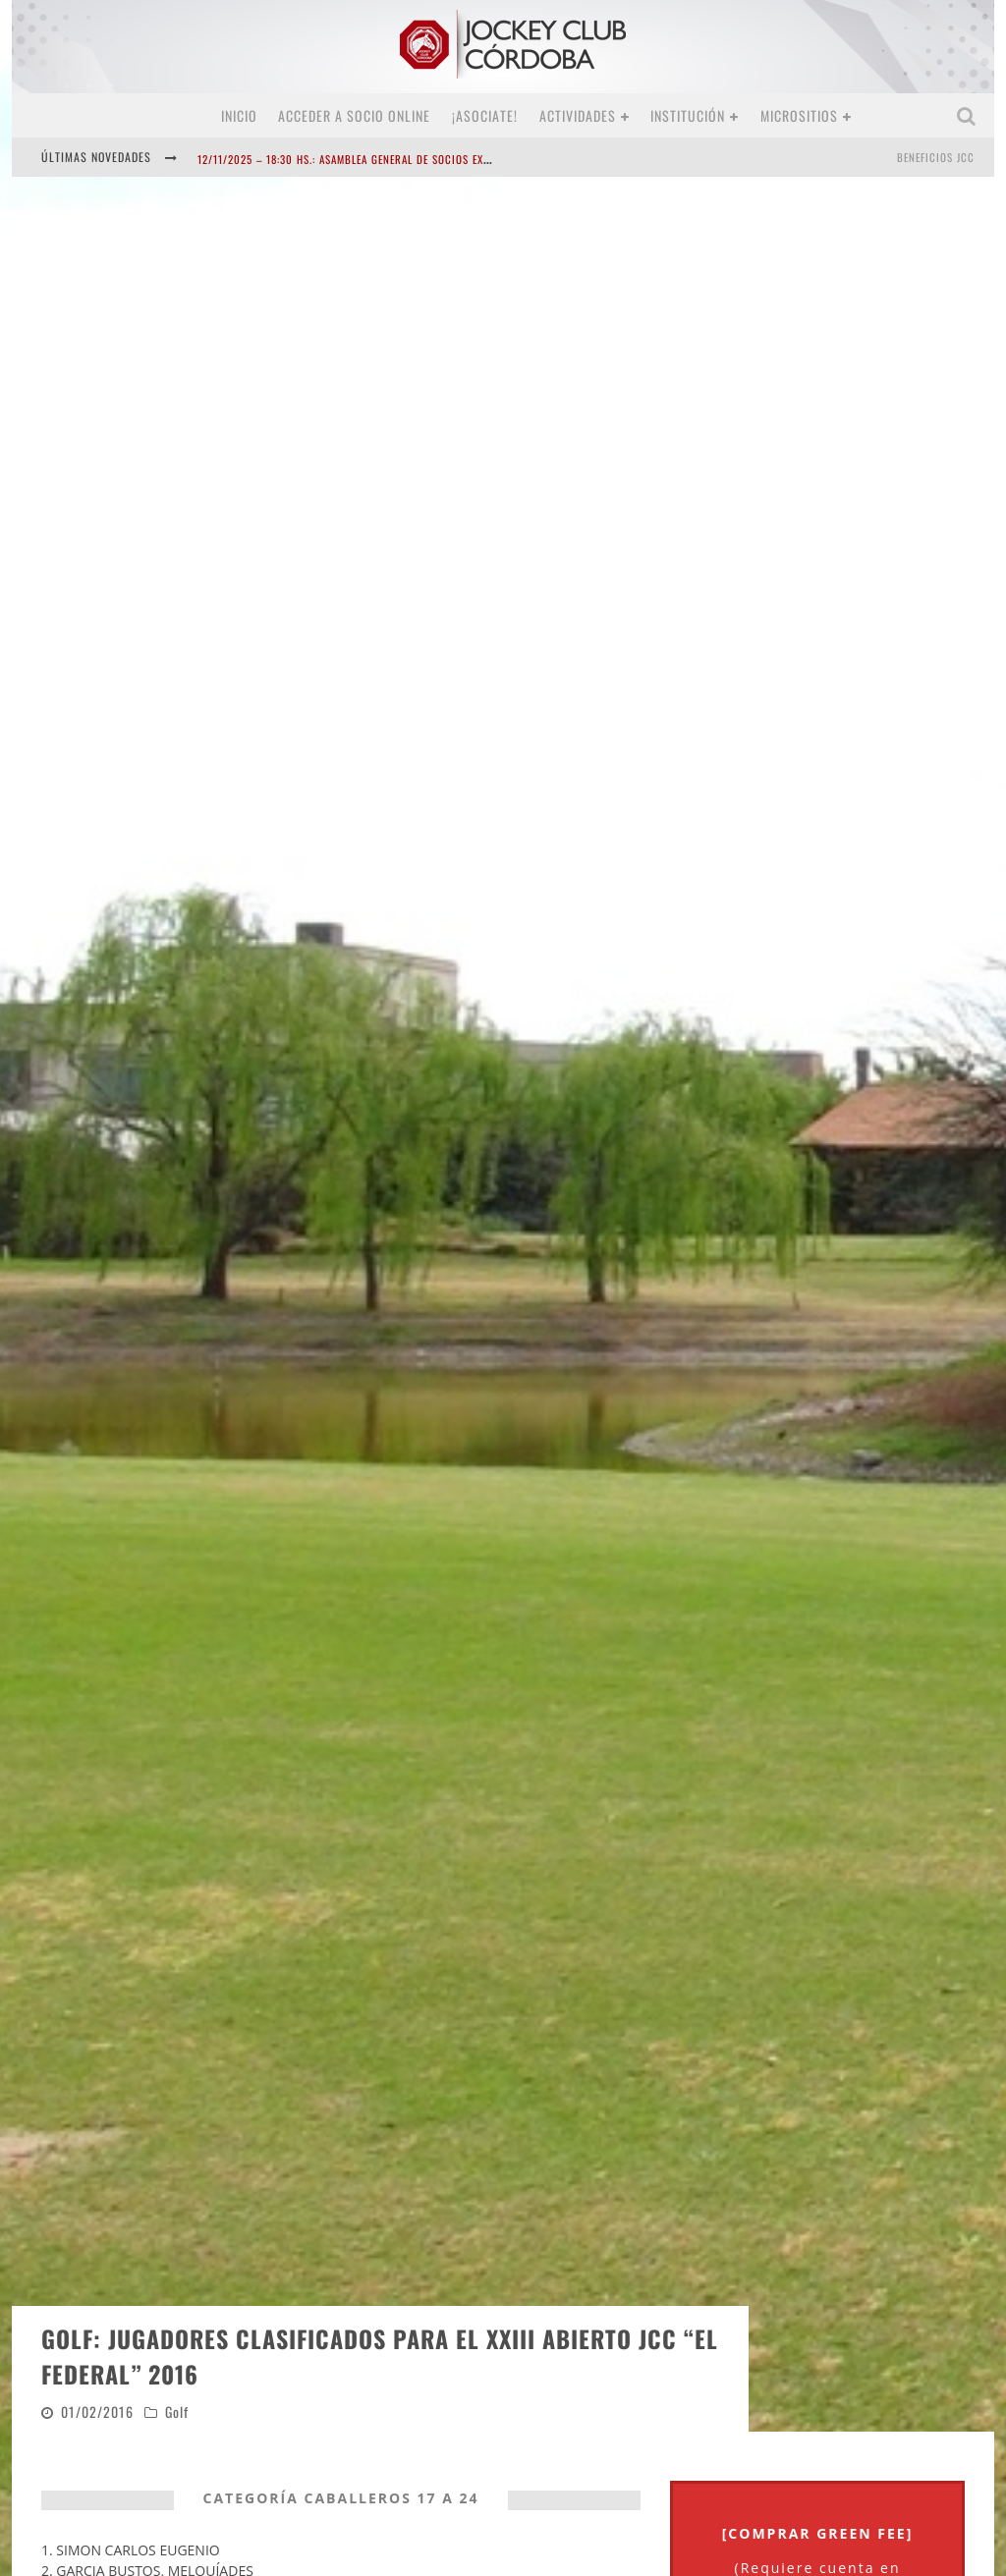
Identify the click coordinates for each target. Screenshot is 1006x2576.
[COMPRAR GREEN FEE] (818, 2353)
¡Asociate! (485, 115)
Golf (177, 2231)
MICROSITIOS (799, 115)
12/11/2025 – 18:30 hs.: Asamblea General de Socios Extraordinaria (376, 159)
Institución (687, 115)
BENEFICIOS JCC (936, 157)
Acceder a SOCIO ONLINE (354, 115)
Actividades (577, 115)
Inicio (239, 115)
